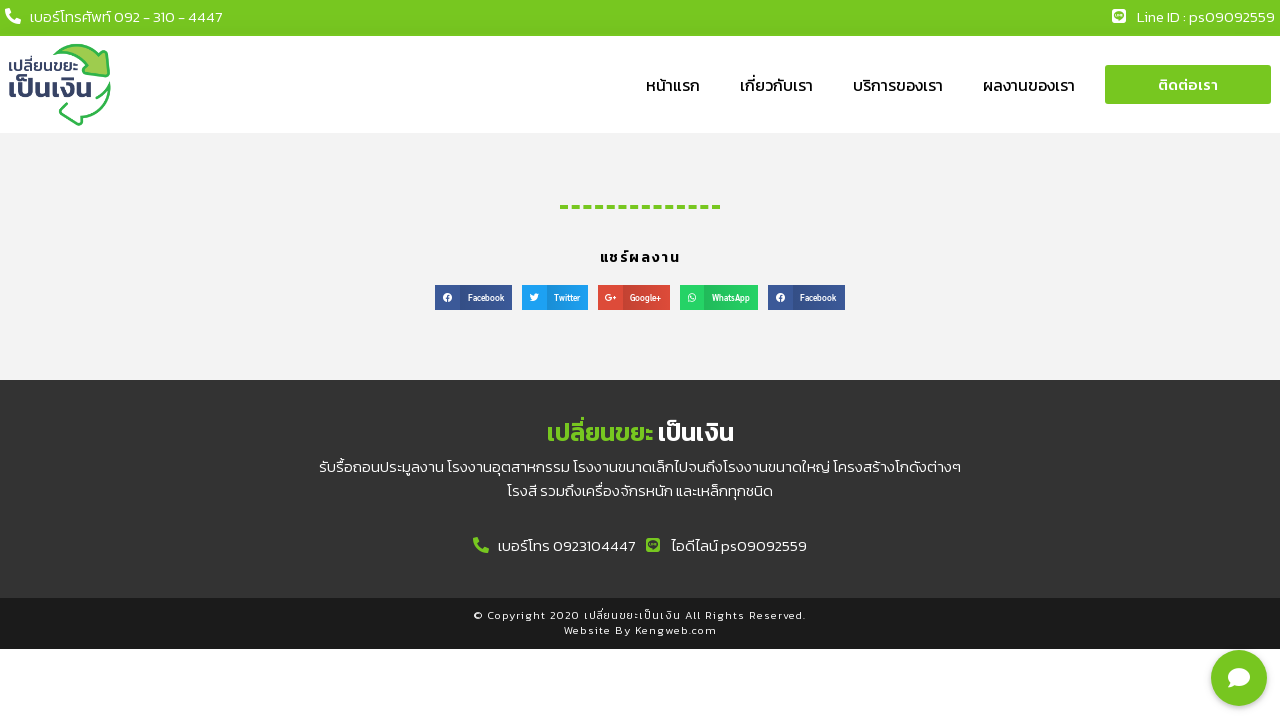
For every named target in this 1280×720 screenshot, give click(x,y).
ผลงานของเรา (1029, 85)
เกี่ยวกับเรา (776, 85)
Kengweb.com (676, 630)
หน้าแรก (673, 85)
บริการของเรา (898, 85)
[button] (1188, 84)
